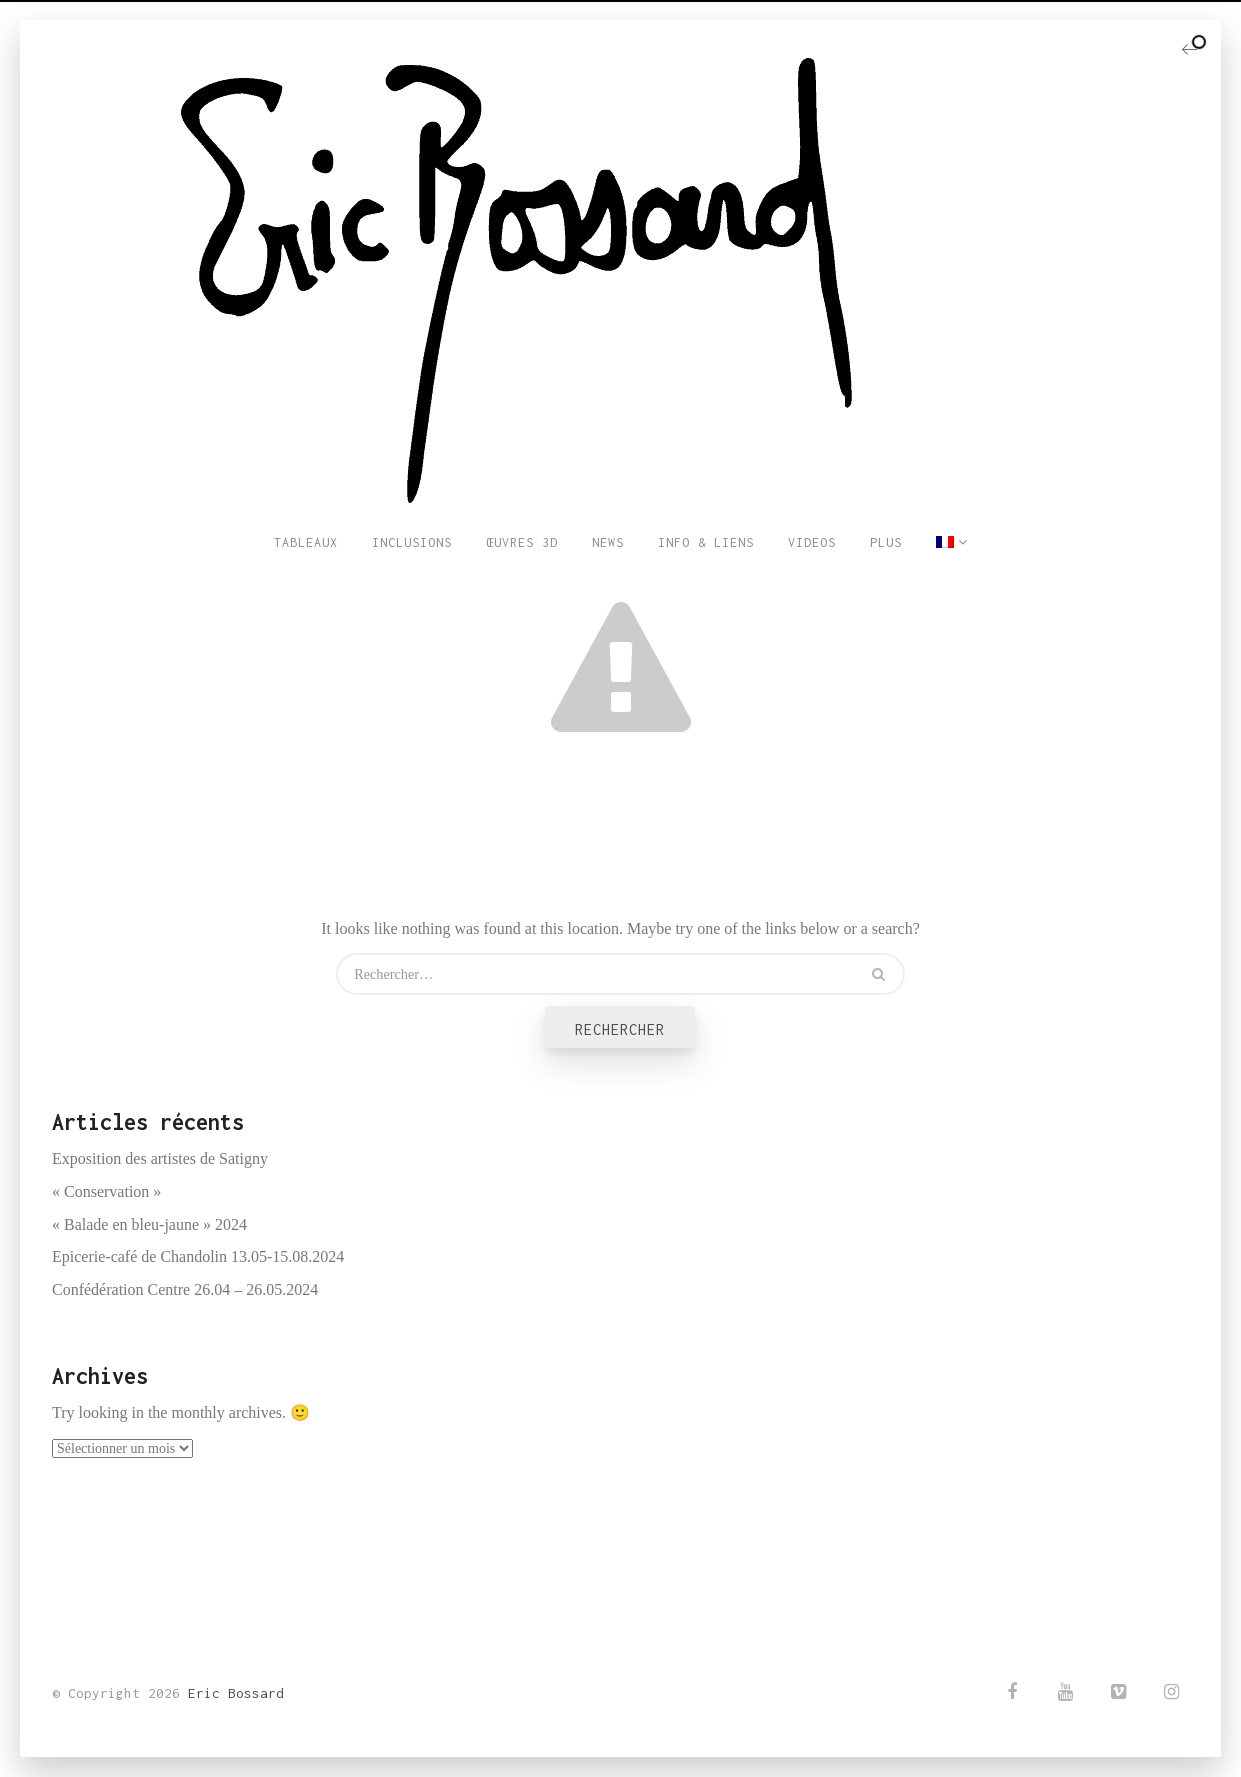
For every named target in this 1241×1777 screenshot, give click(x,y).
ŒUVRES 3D (522, 542)
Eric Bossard (236, 1693)
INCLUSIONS (412, 542)
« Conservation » (106, 1191)
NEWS (608, 542)
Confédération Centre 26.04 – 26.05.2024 (185, 1289)
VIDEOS (812, 542)
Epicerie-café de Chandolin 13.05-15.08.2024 (198, 1256)
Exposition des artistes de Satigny (160, 1158)
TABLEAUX (306, 542)
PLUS (886, 542)
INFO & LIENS (706, 542)
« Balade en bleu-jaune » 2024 (149, 1224)
